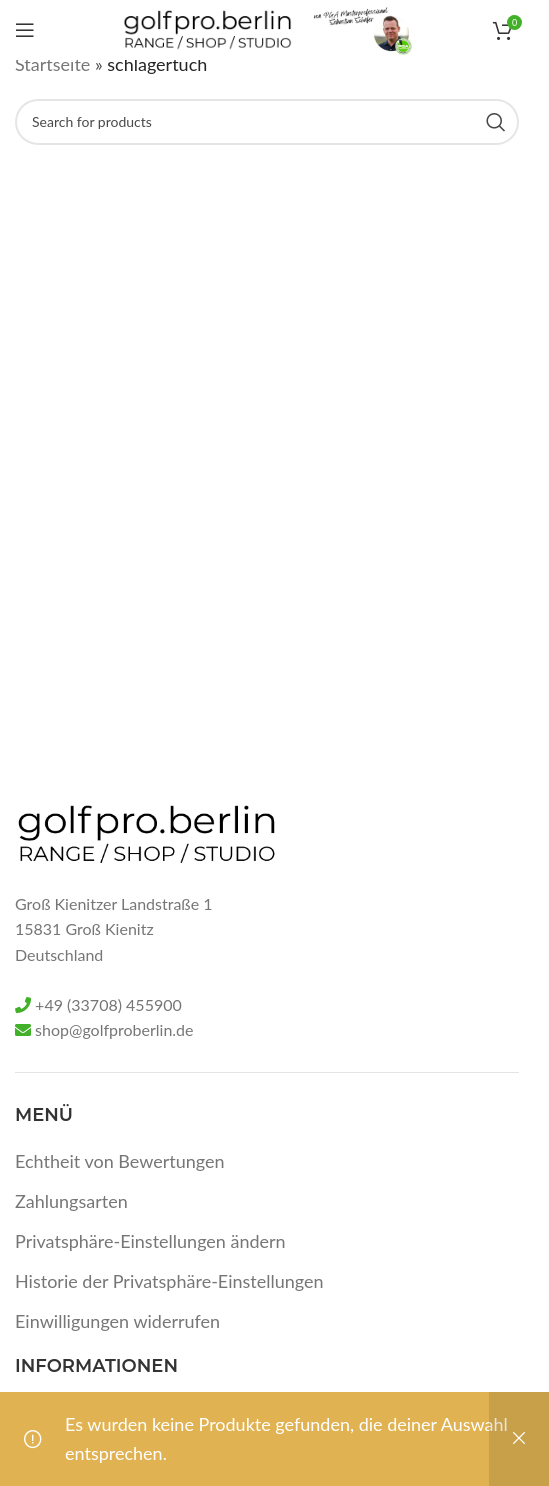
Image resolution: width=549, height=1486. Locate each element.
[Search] (267, 122)
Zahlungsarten (71, 1201)
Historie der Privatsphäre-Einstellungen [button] (169, 1281)
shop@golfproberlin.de (114, 1029)
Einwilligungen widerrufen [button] (117, 1321)
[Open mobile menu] (25, 30)
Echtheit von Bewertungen (120, 1161)
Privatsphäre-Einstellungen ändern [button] (150, 1241)
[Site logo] (207, 28)
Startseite (52, 64)
